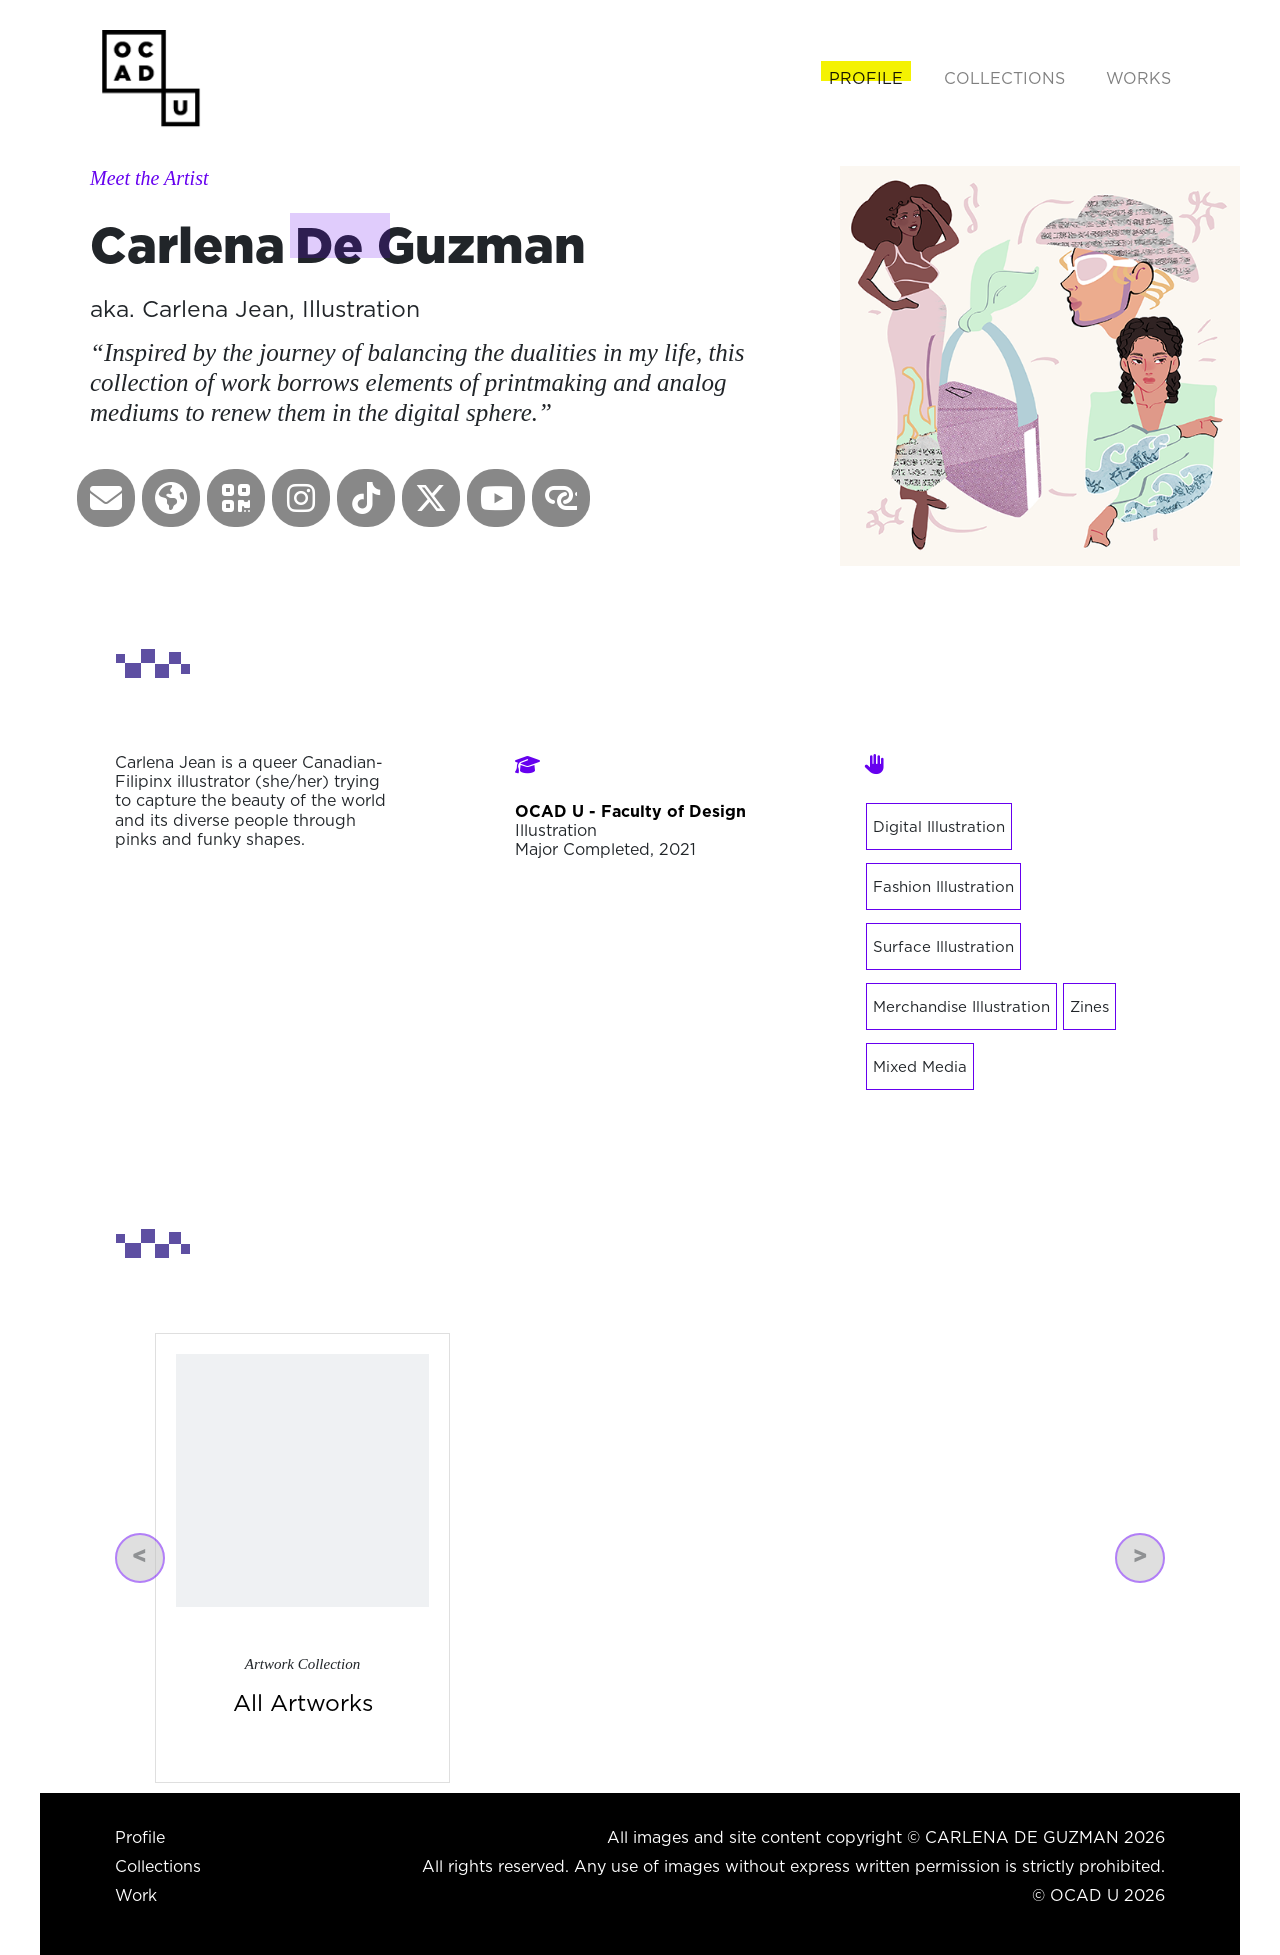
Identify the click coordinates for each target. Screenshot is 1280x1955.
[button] (106, 498)
